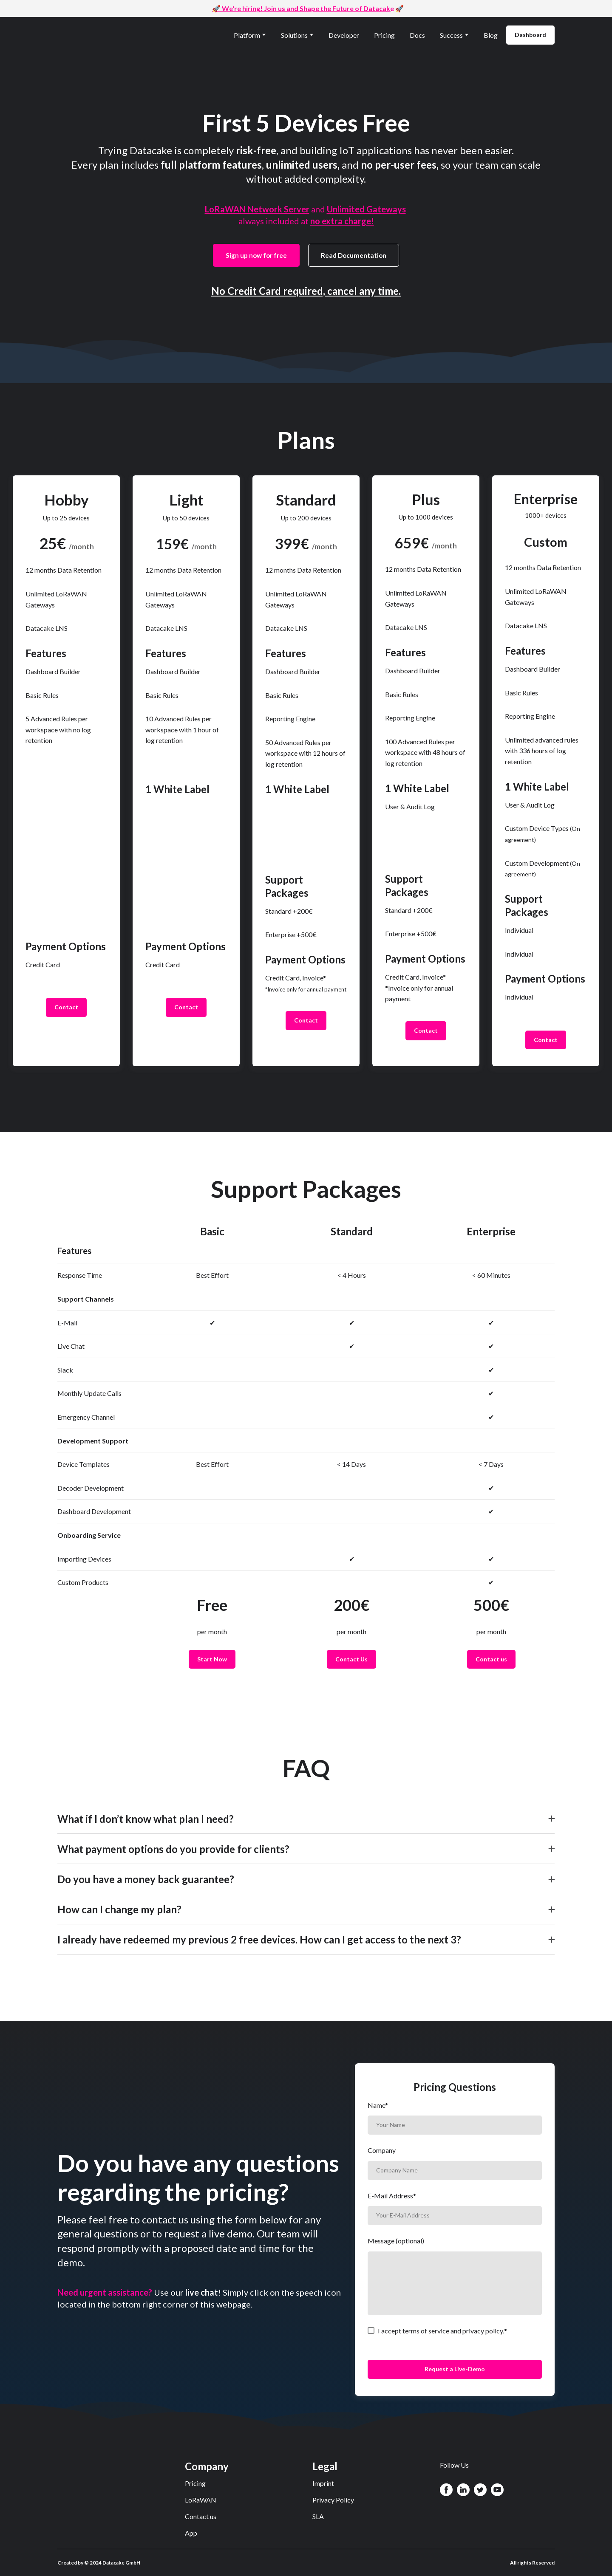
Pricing (384, 35)
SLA (318, 2516)
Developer (344, 35)
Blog (491, 35)
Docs (417, 35)
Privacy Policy (333, 2500)
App (191, 2533)
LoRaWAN (200, 2500)
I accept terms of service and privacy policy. (441, 2331)
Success (451, 35)
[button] (530, 35)
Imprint (323, 2483)
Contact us (200, 2516)
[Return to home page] (96, 35)
